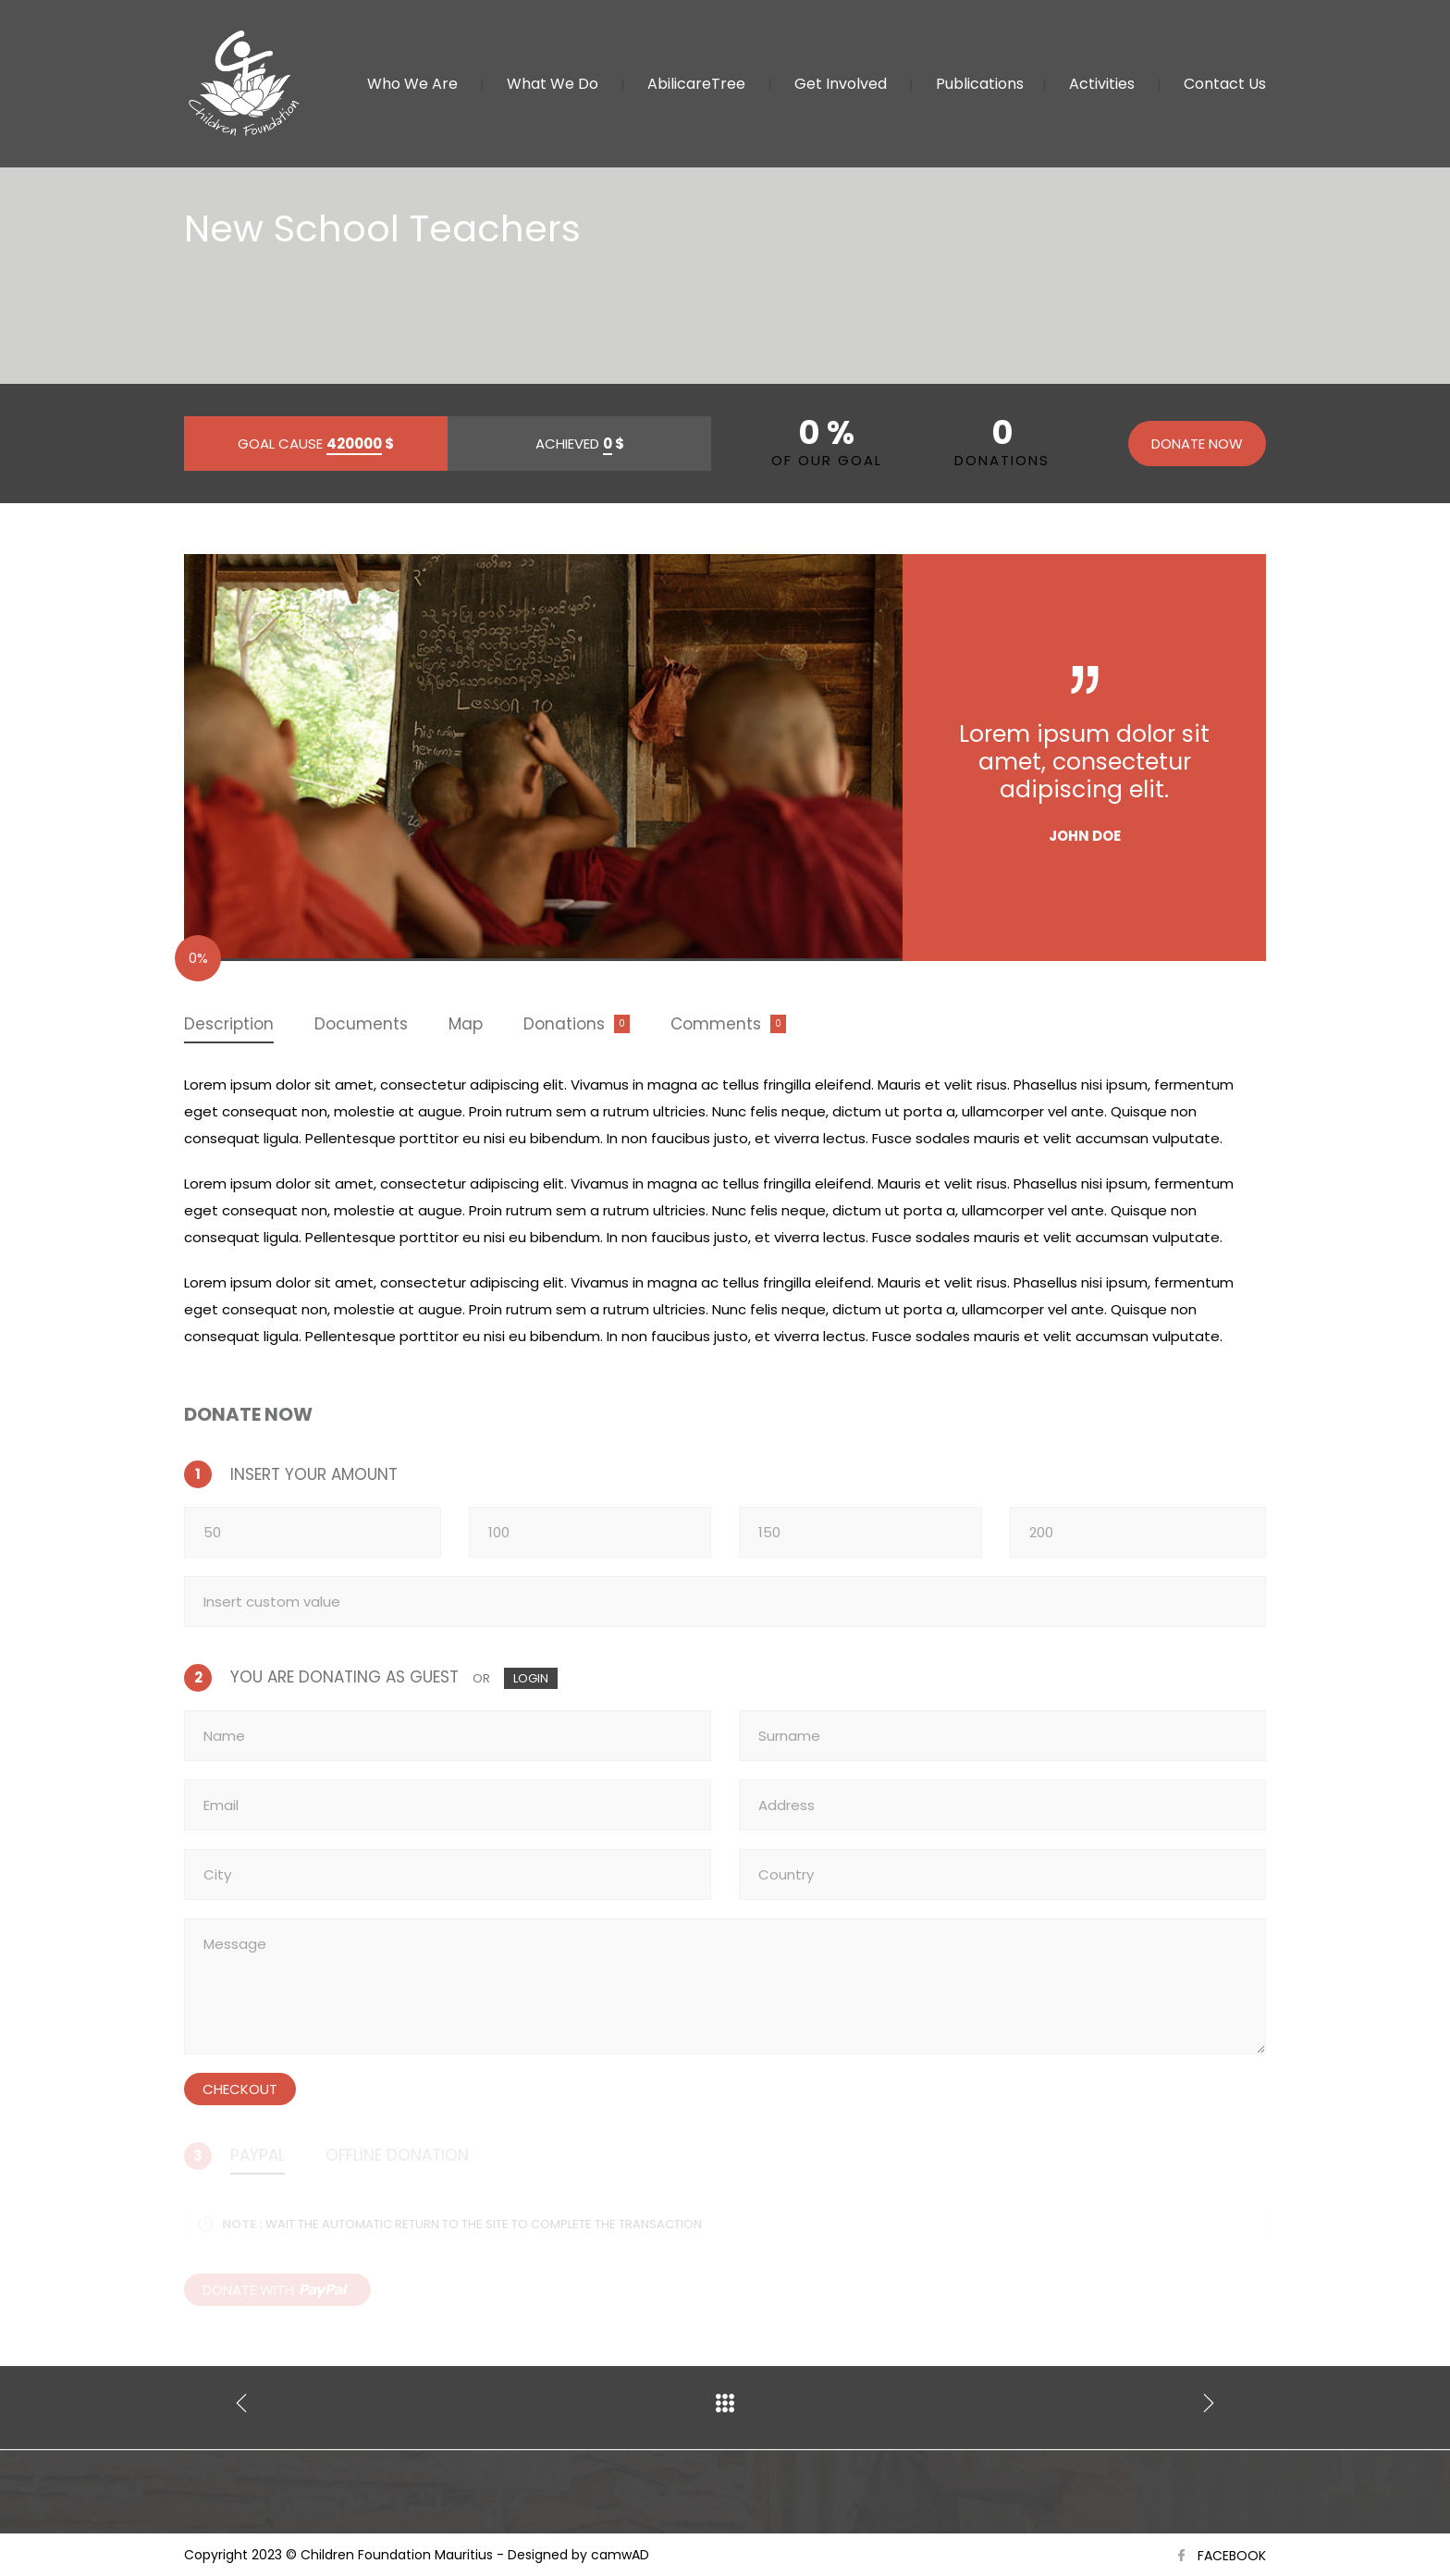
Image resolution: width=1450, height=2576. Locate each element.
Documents (361, 1024)
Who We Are (412, 83)
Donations (564, 1024)
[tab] (229, 1025)
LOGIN (530, 1678)
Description (229, 1024)
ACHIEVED (579, 444)
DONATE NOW (1197, 443)
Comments (715, 1024)
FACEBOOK (1232, 2555)
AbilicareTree (696, 83)
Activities (1102, 83)
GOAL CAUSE (316, 444)
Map (466, 1024)
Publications (980, 83)
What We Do (552, 83)
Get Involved (840, 83)
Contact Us (1225, 83)
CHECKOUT (240, 2089)
